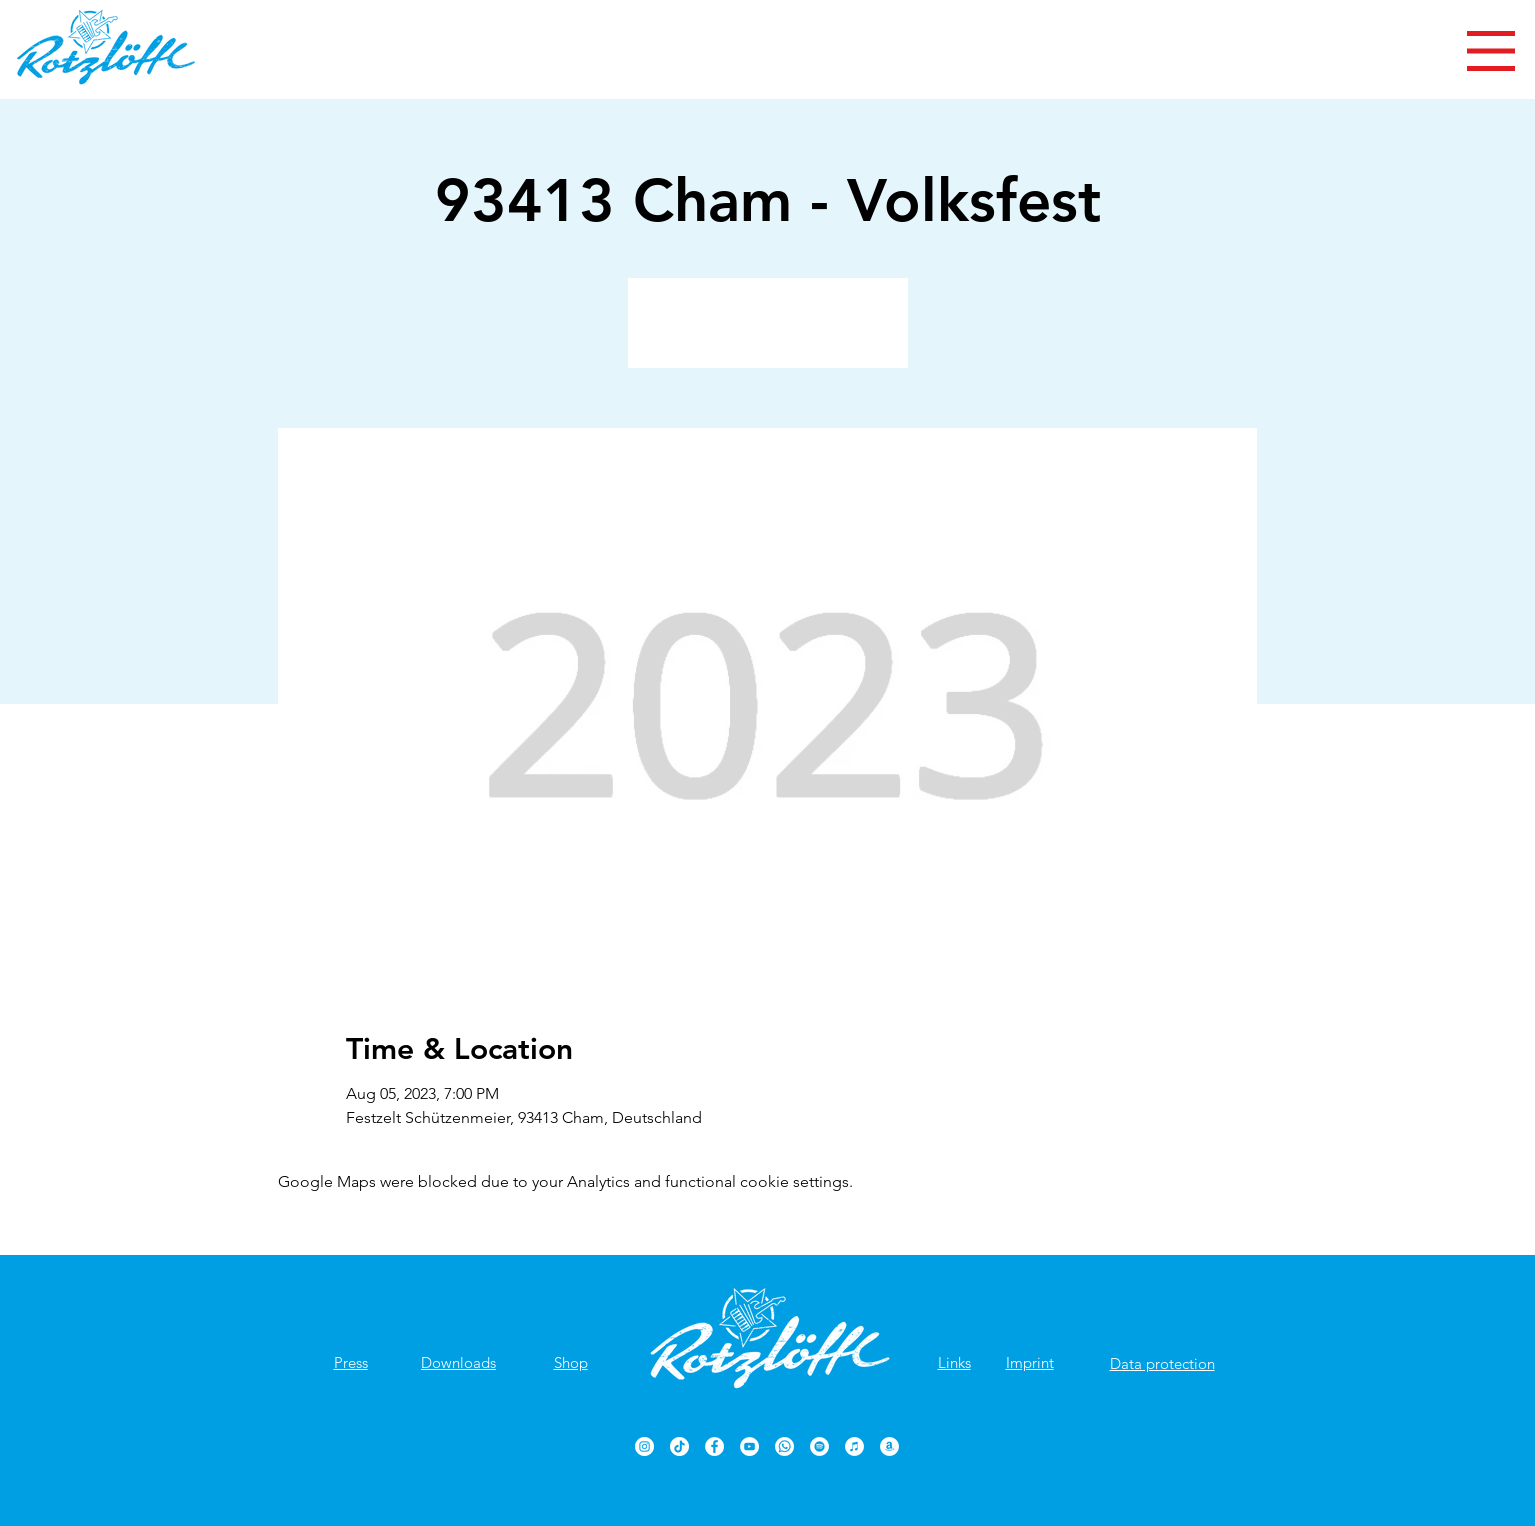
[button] (1491, 51)
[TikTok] (679, 1446)
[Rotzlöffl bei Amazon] (889, 1446)
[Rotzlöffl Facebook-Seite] (714, 1446)
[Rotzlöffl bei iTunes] (854, 1446)
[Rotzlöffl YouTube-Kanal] (749, 1446)
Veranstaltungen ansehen (767, 334)
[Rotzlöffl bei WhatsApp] (784, 1446)
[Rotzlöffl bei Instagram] (644, 1446)
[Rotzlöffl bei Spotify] (819, 1446)
